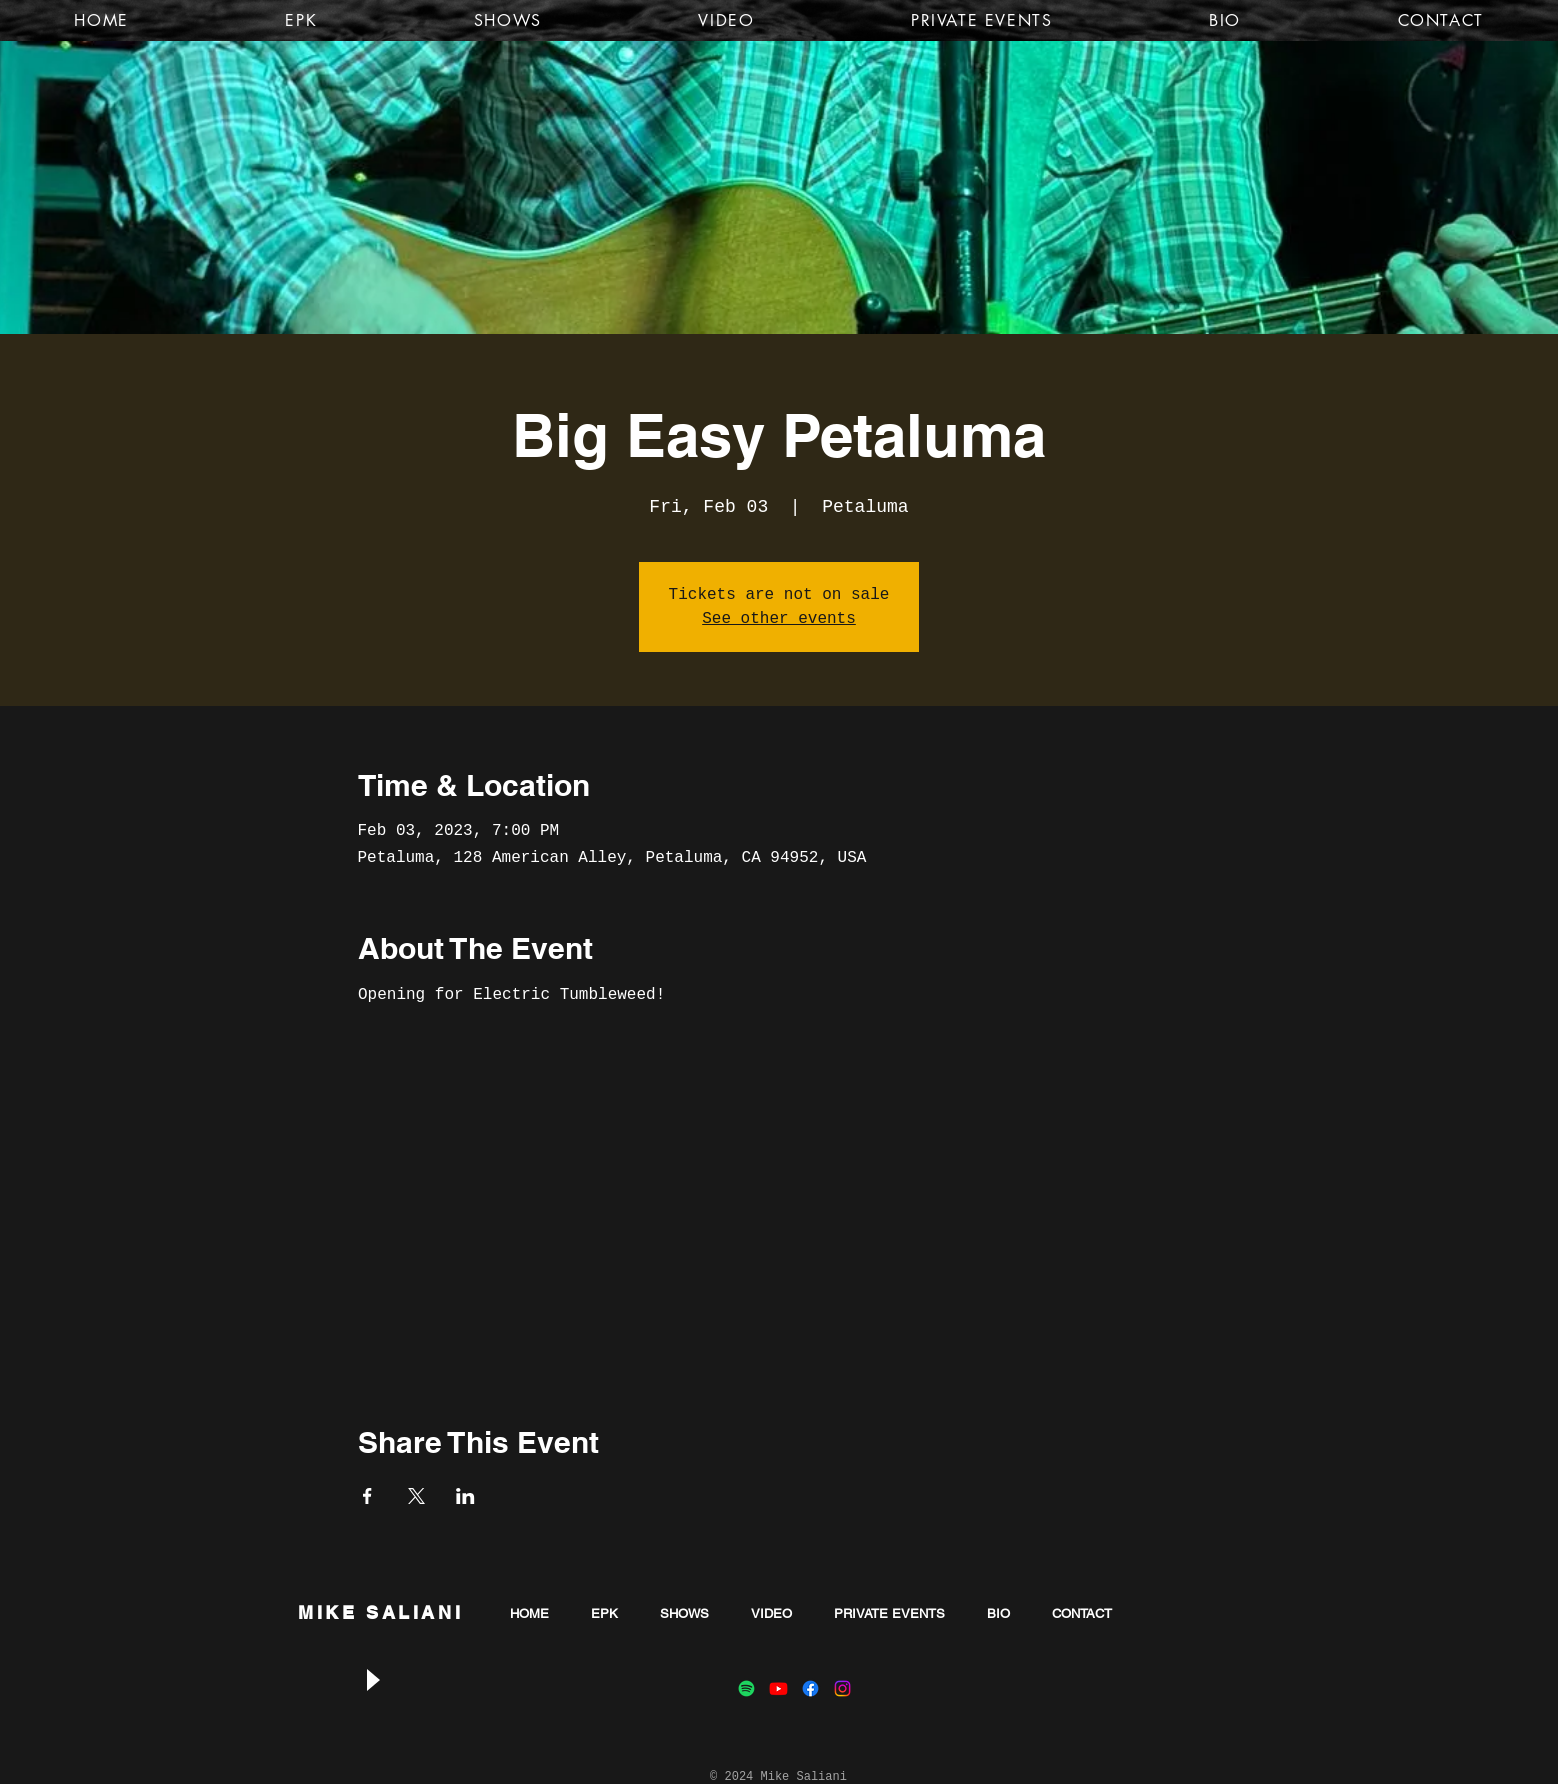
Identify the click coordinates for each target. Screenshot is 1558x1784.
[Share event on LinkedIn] (465, 1496)
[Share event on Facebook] (367, 1496)
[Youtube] (778, 1688)
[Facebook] (810, 1688)
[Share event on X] (416, 1496)
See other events (779, 619)
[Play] (372, 1680)
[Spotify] (746, 1688)
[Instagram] (842, 1688)
